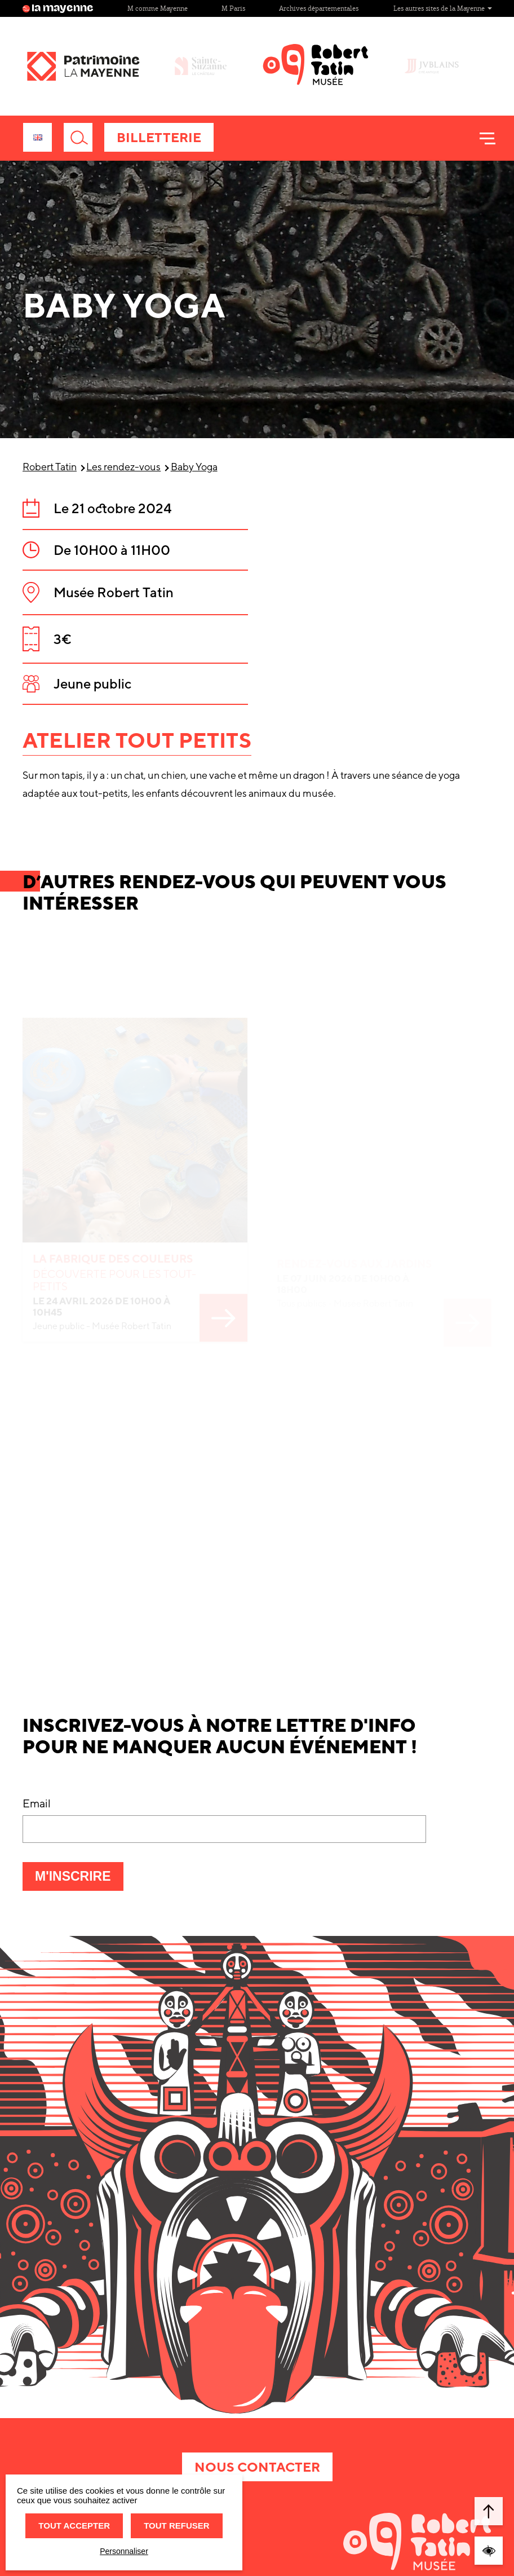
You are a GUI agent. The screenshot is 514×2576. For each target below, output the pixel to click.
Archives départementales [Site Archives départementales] (318, 8)
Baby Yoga (194, 467)
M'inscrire (79, 1879)
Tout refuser (176, 2525)
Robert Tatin (50, 467)
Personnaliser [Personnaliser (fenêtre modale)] (124, 2551)
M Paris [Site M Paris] (233, 8)
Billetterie (159, 137)
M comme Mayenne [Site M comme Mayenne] (157, 8)
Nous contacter (257, 2466)
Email (37, 1803)
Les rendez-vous (123, 467)
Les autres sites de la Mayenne (442, 8)
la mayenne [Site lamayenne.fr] (58, 8)
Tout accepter (74, 2525)
